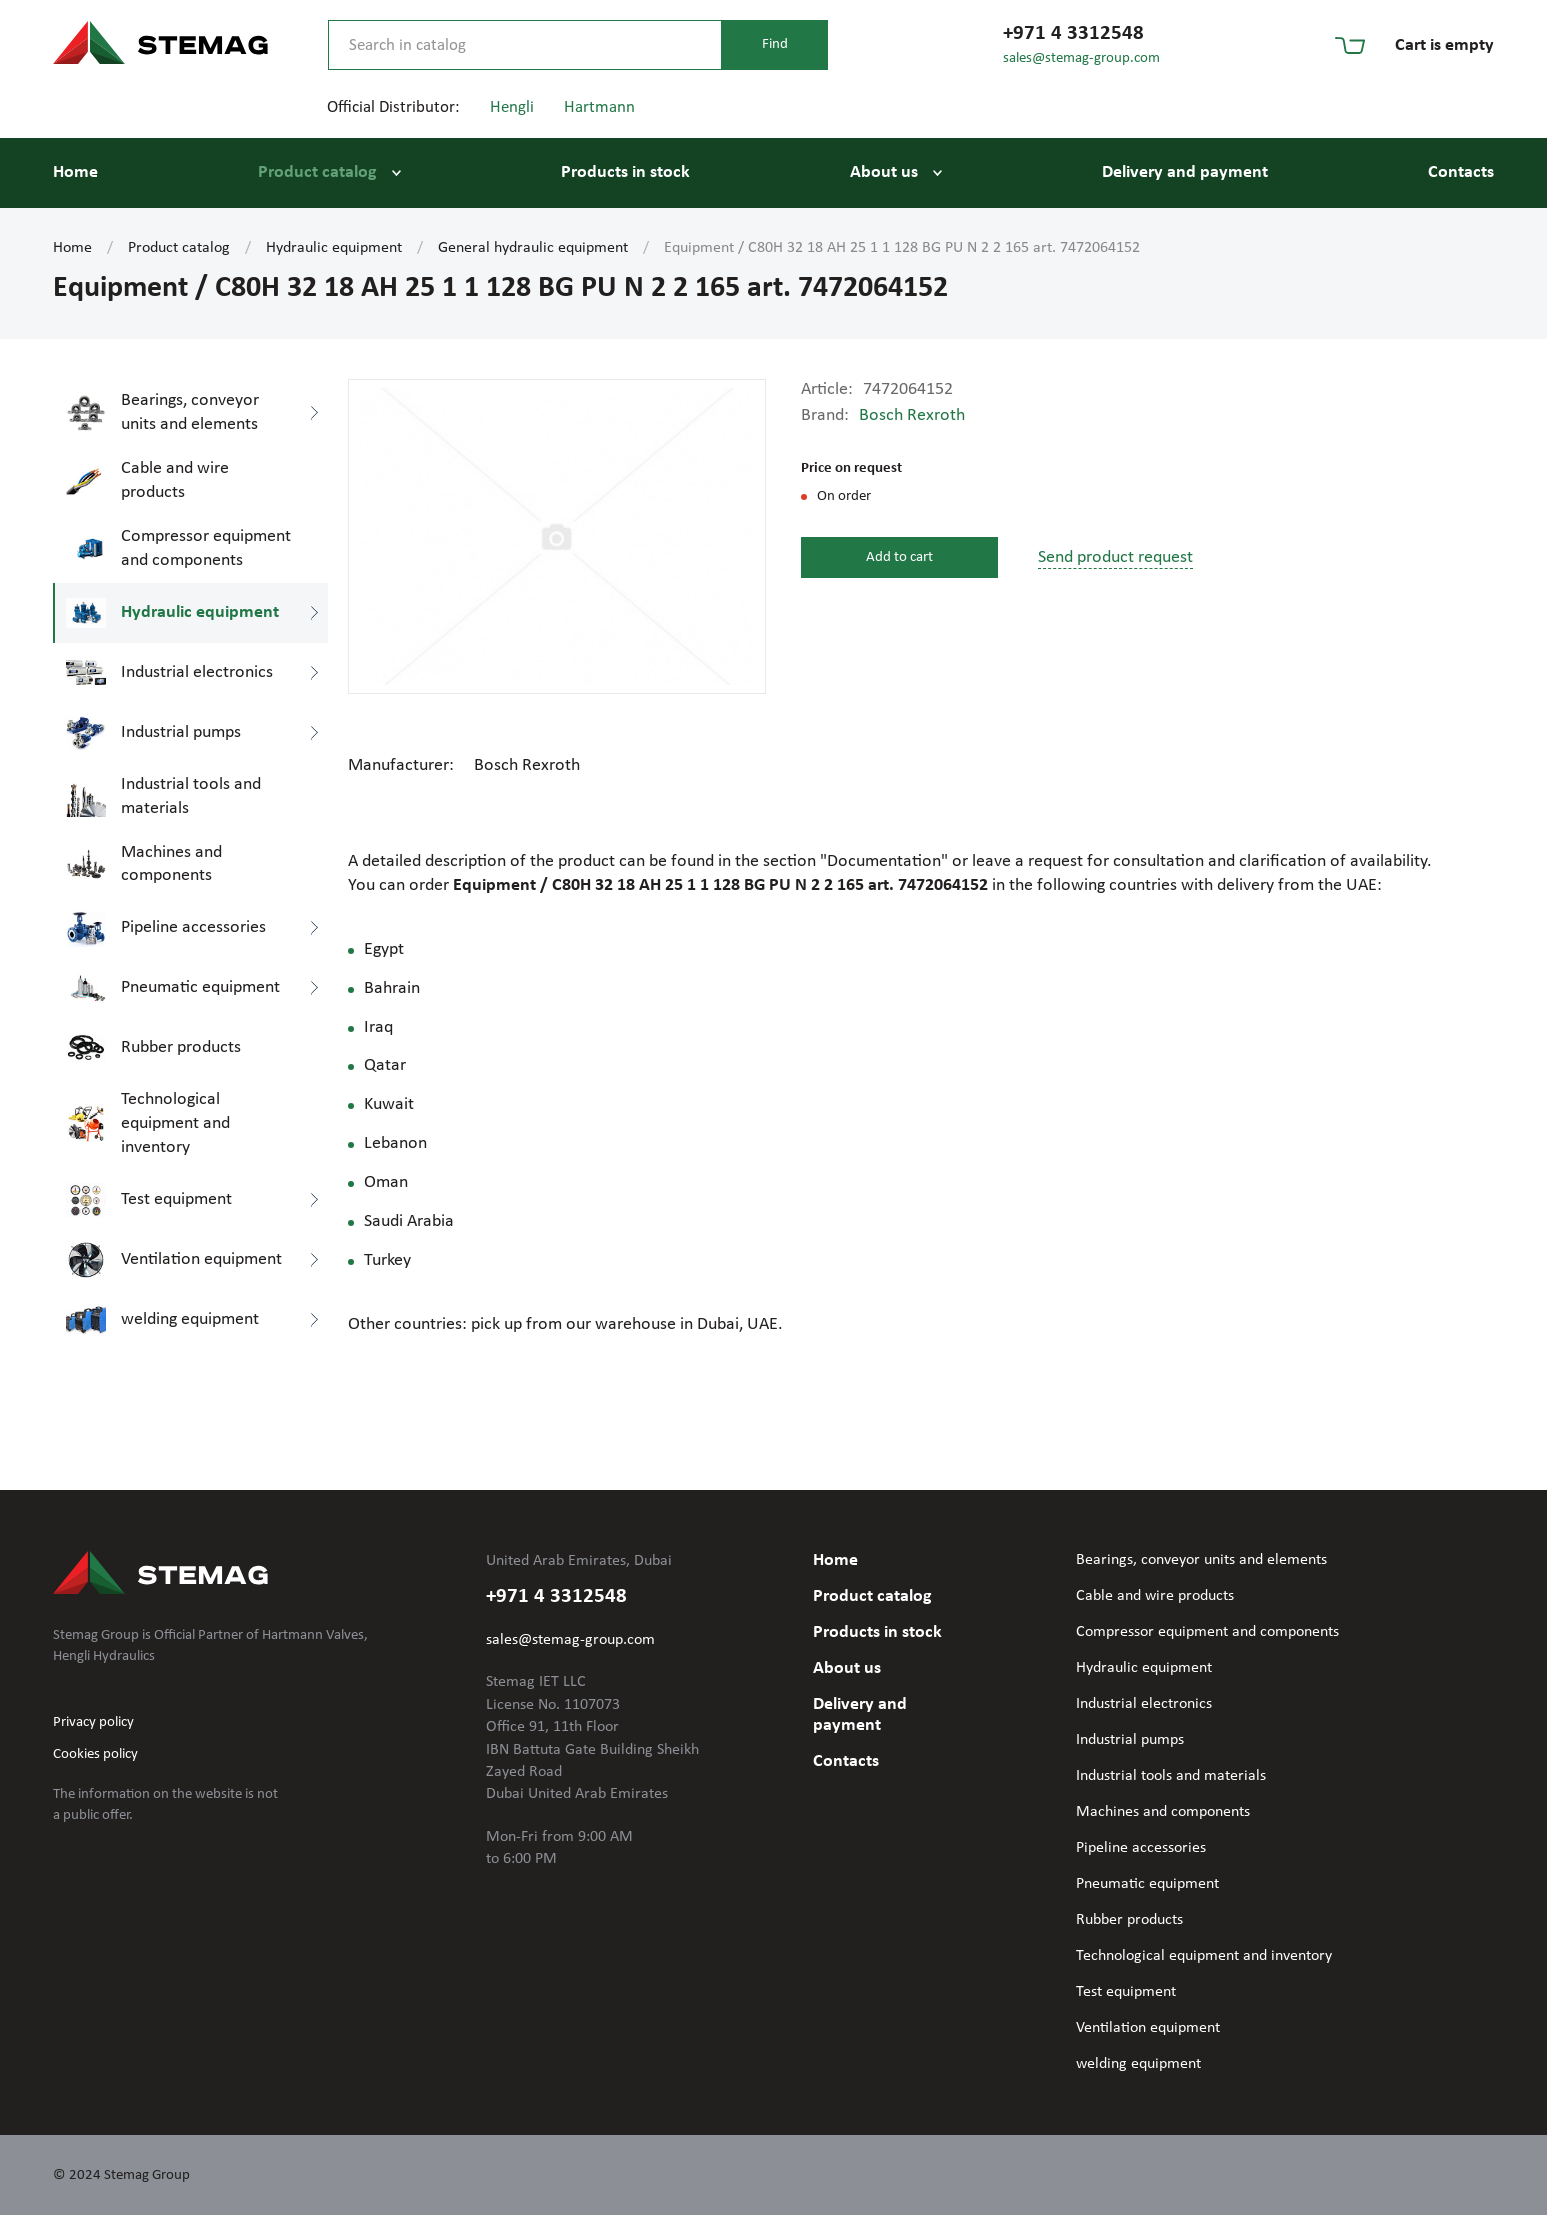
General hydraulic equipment (533, 248)
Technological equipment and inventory (1204, 1956)
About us (884, 172)
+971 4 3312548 (1073, 33)
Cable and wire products (1155, 1596)
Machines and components (1163, 1812)
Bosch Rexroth (912, 415)
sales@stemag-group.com (1081, 58)
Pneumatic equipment (1147, 1884)
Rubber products (1129, 1920)
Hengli (512, 107)
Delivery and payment (1185, 172)
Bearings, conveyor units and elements (1201, 1560)
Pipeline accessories (1141, 1848)
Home (75, 172)
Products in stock (625, 172)
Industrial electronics (1144, 1704)
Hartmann (599, 107)
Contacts (1461, 172)
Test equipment (1126, 1992)
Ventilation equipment (1148, 2028)
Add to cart (899, 557)
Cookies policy (95, 1754)
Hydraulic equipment (334, 248)
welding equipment (1138, 2064)
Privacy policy (93, 1722)
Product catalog (317, 172)
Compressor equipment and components (1207, 1632)
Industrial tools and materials (1171, 1776)
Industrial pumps (1130, 1740)
